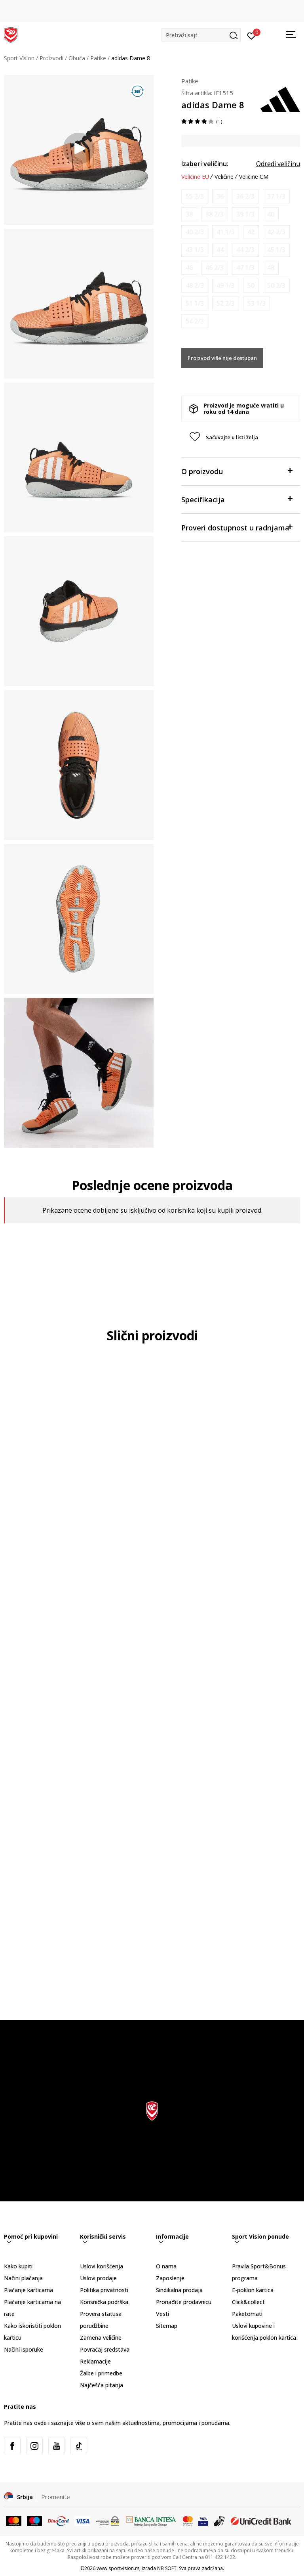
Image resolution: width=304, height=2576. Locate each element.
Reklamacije (95, 2361)
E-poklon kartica (253, 2290)
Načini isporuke (23, 2349)
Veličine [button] (224, 177)
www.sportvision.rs (118, 2568)
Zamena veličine (101, 2337)
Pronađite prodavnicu (183, 2302)
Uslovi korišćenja (101, 2266)
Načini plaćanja (23, 2278)
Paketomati (247, 2314)
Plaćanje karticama (28, 2290)
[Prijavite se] (251, 35)
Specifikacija (236, 499)
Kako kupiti (18, 2266)
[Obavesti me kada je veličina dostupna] (194, 196)
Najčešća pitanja (101, 2385)
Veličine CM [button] (253, 177)
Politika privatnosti (104, 2290)
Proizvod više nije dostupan (222, 358)
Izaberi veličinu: (204, 163)
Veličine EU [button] (195, 177)
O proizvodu (236, 470)
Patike (98, 58)
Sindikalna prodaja (179, 2290)
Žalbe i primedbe (101, 2373)
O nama (166, 2266)
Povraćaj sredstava (104, 2349)
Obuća (76, 58)
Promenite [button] (55, 2497)
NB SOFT (167, 2568)
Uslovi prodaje (98, 2278)
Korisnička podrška (104, 2302)
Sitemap (166, 2325)
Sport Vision (19, 58)
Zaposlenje (170, 2278)
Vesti (162, 2314)
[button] (201, 35)
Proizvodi (51, 58)
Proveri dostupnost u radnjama (236, 527)
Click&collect (248, 2302)
